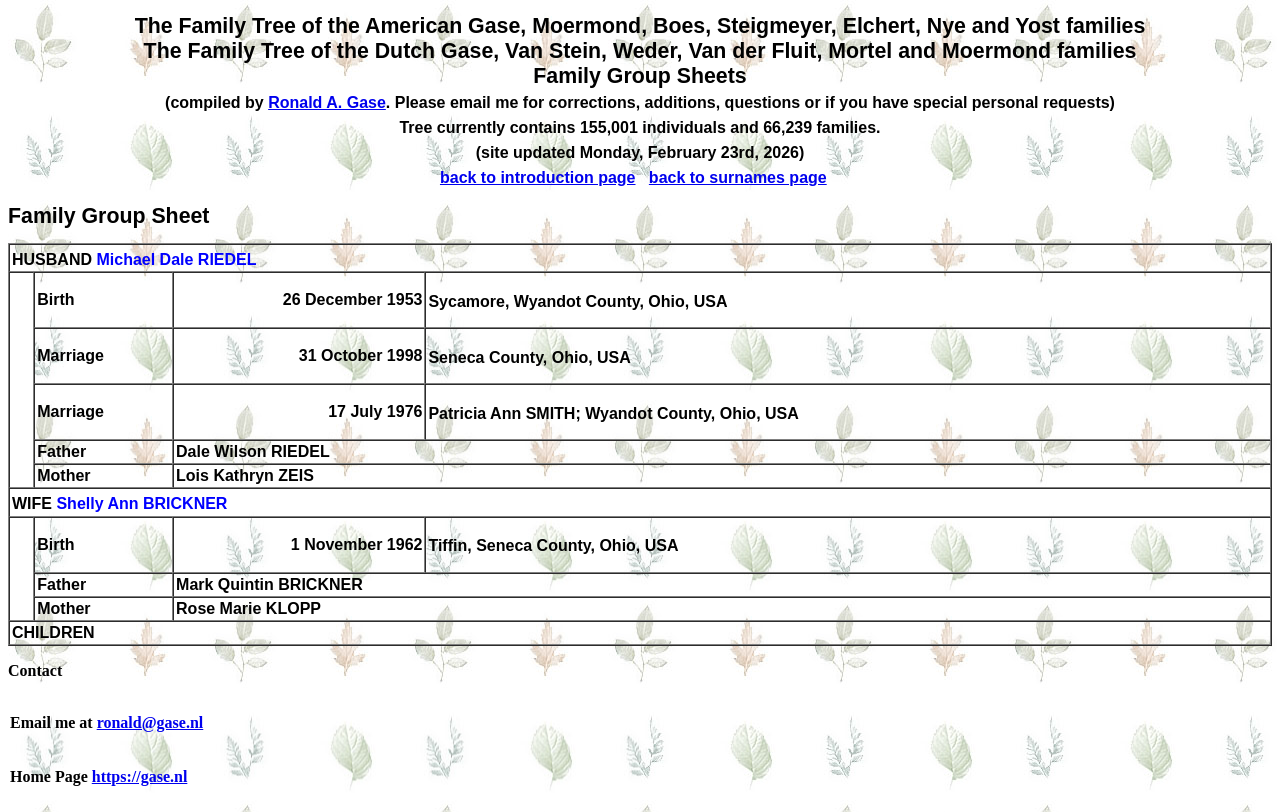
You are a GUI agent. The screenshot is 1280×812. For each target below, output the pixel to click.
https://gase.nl (140, 776)
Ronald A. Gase (327, 102)
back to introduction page (538, 177)
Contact (35, 670)
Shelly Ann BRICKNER (141, 504)
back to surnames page (738, 177)
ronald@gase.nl (150, 722)
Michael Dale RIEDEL (176, 259)
